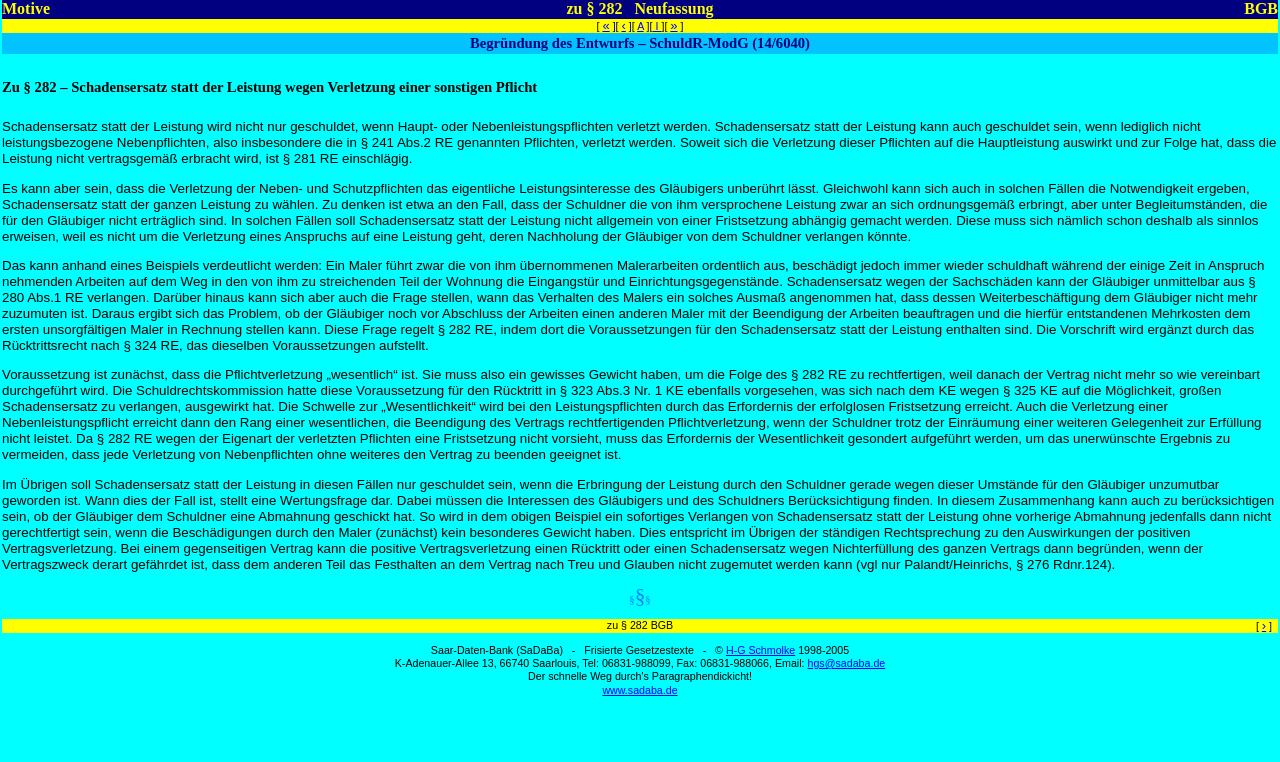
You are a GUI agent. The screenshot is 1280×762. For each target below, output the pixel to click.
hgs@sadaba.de (846, 663)
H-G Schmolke (760, 650)
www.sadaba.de (639, 690)
